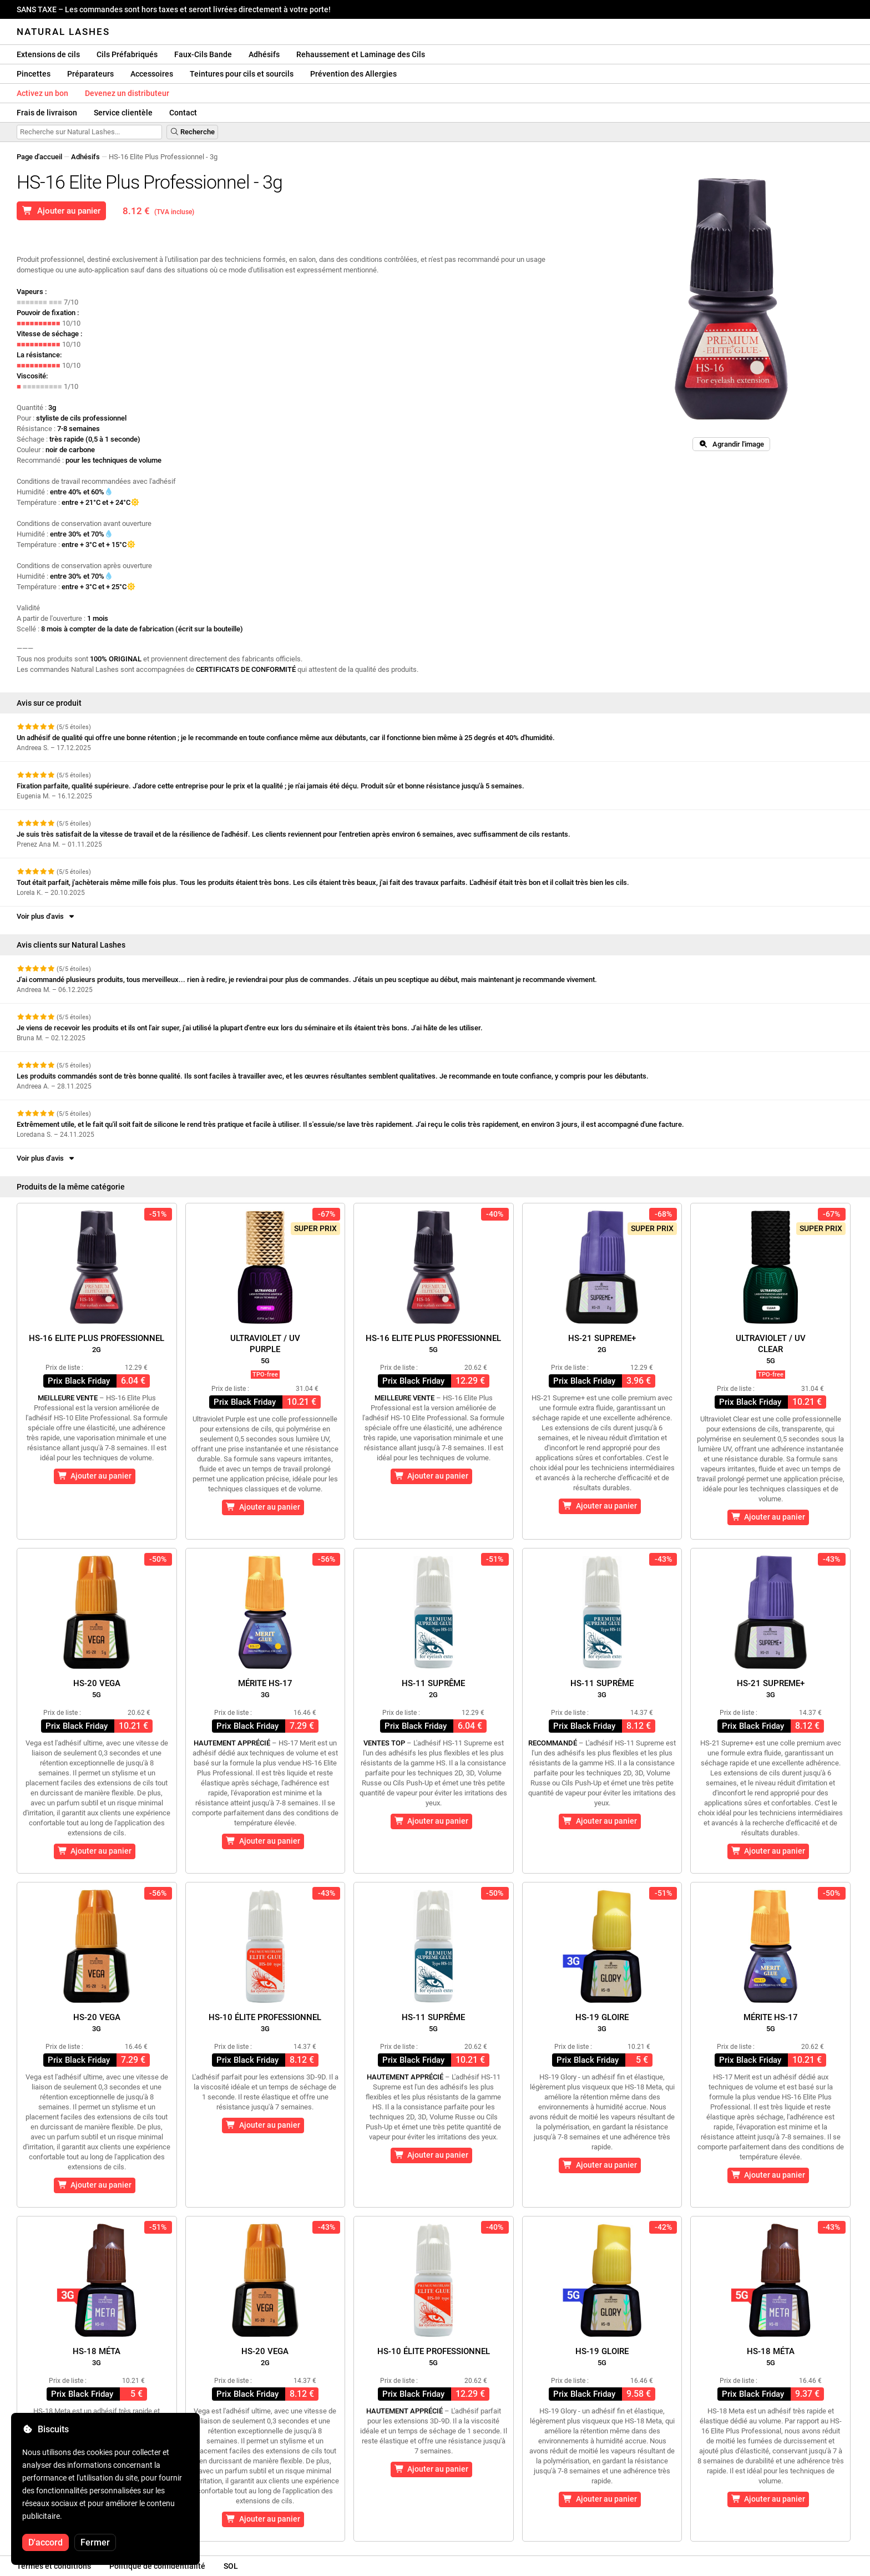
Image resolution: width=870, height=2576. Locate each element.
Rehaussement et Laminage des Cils (360, 54)
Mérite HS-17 (265, 1688)
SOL (231, 2566)
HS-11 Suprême (433, 1688)
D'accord (45, 2542)
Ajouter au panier (61, 211)
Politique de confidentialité (157, 2566)
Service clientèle (123, 112)
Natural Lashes (63, 31)
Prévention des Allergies (353, 73)
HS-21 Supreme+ (602, 1343)
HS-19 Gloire (602, 2022)
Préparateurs (90, 73)
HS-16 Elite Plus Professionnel (96, 1343)
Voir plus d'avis (46, 916)
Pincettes (33, 73)
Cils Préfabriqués (127, 54)
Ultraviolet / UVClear (771, 1349)
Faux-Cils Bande (203, 54)
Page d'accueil (39, 157)
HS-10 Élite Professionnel (265, 2022)
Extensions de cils (48, 54)
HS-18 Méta (96, 2356)
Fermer (95, 2542)
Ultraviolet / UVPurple (265, 1349)
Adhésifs (264, 54)
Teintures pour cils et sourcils (242, 73)
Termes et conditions (54, 2566)
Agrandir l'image (731, 444)
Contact (183, 112)
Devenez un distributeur (127, 93)
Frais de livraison (47, 112)
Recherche (192, 132)
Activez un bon (42, 93)
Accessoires (151, 73)
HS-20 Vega (96, 1688)
